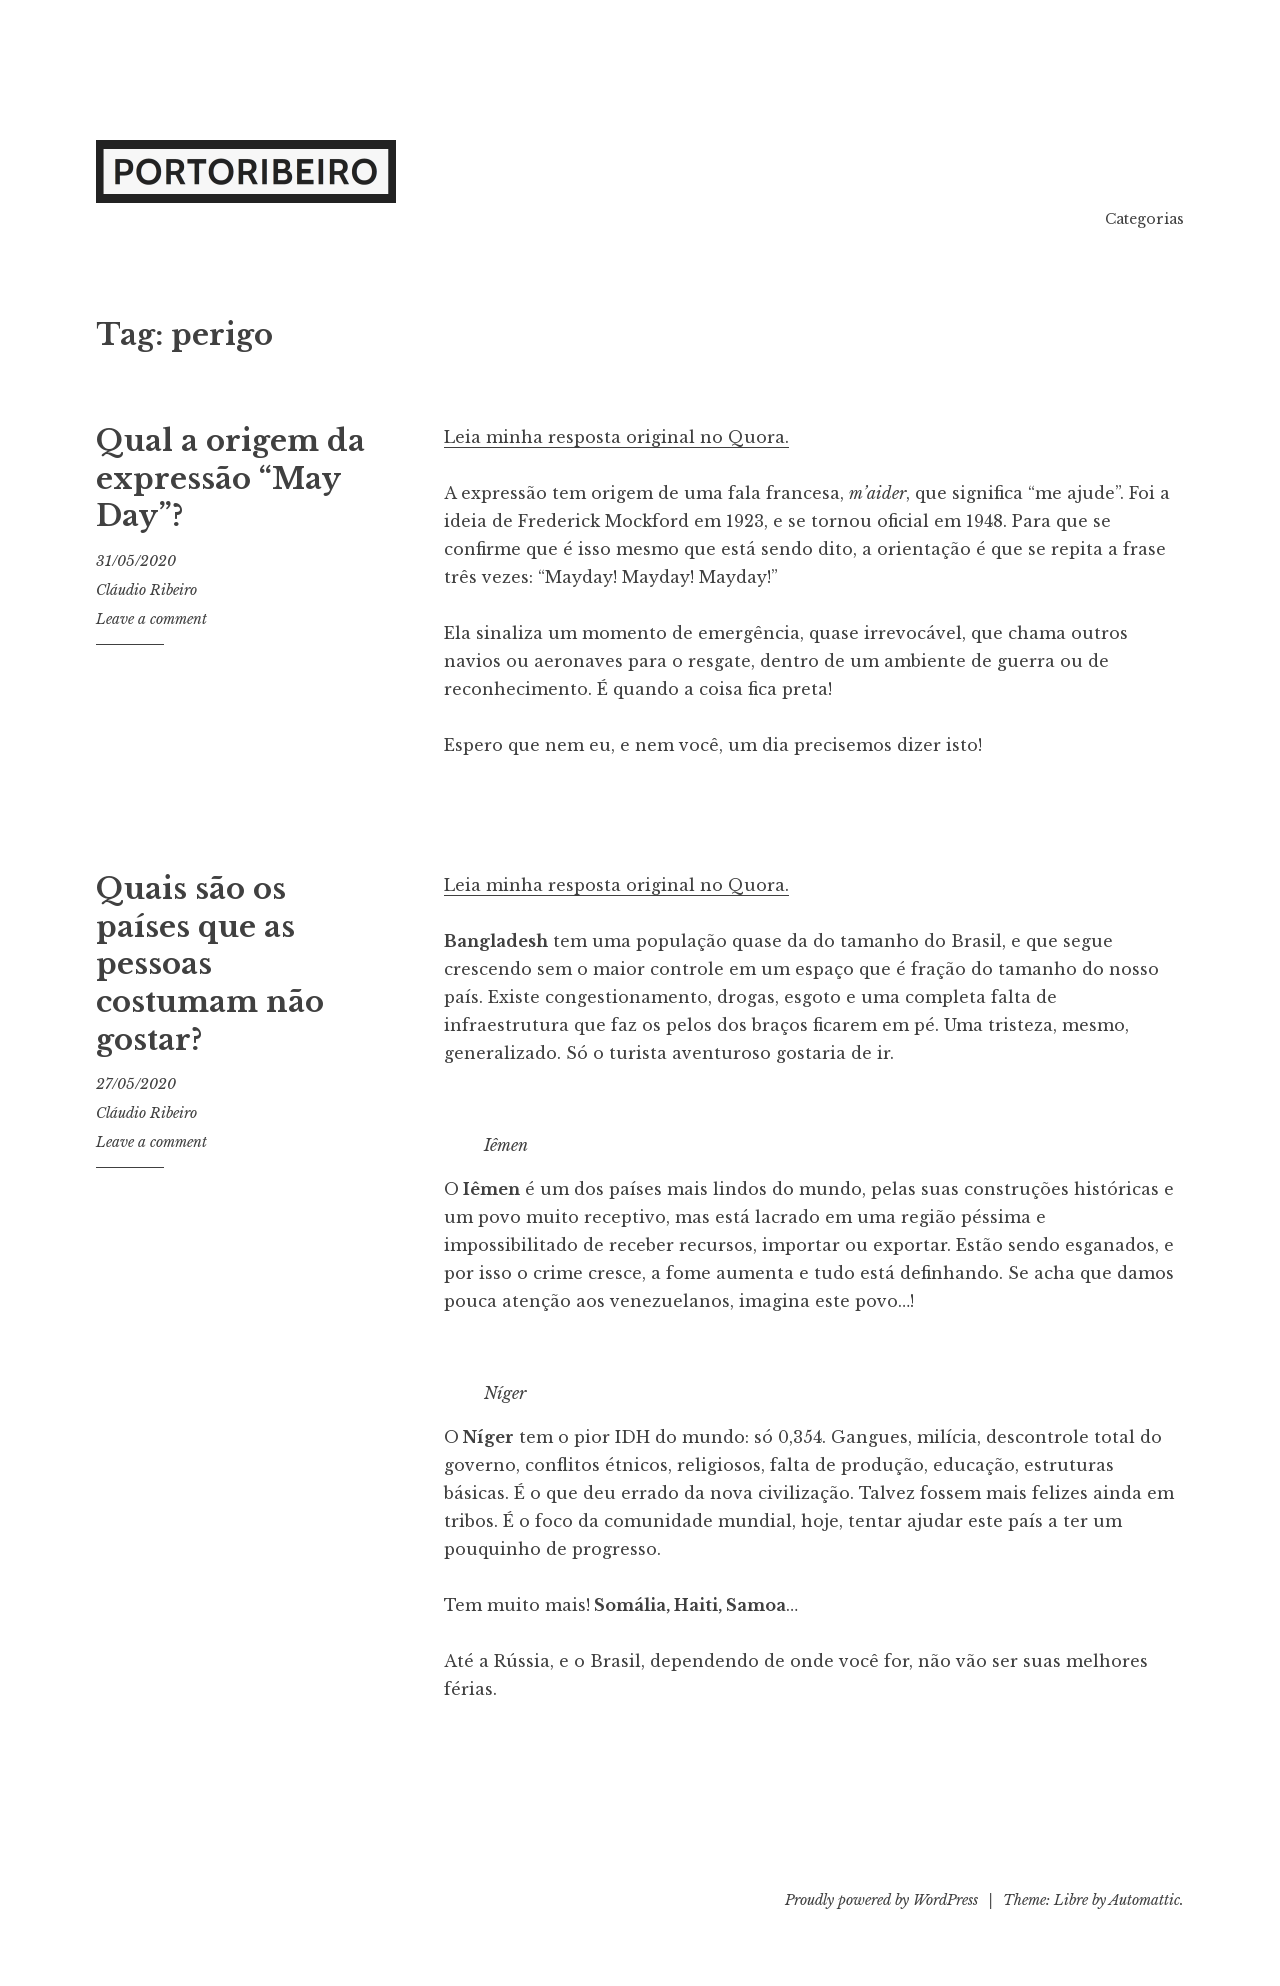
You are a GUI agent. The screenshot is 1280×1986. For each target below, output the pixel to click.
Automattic (1144, 1900)
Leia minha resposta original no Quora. (616, 437)
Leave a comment (151, 619)
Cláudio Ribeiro (146, 590)
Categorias (1144, 219)
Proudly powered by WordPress (881, 1900)
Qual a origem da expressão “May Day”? (230, 478)
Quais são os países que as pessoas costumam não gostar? (210, 964)
